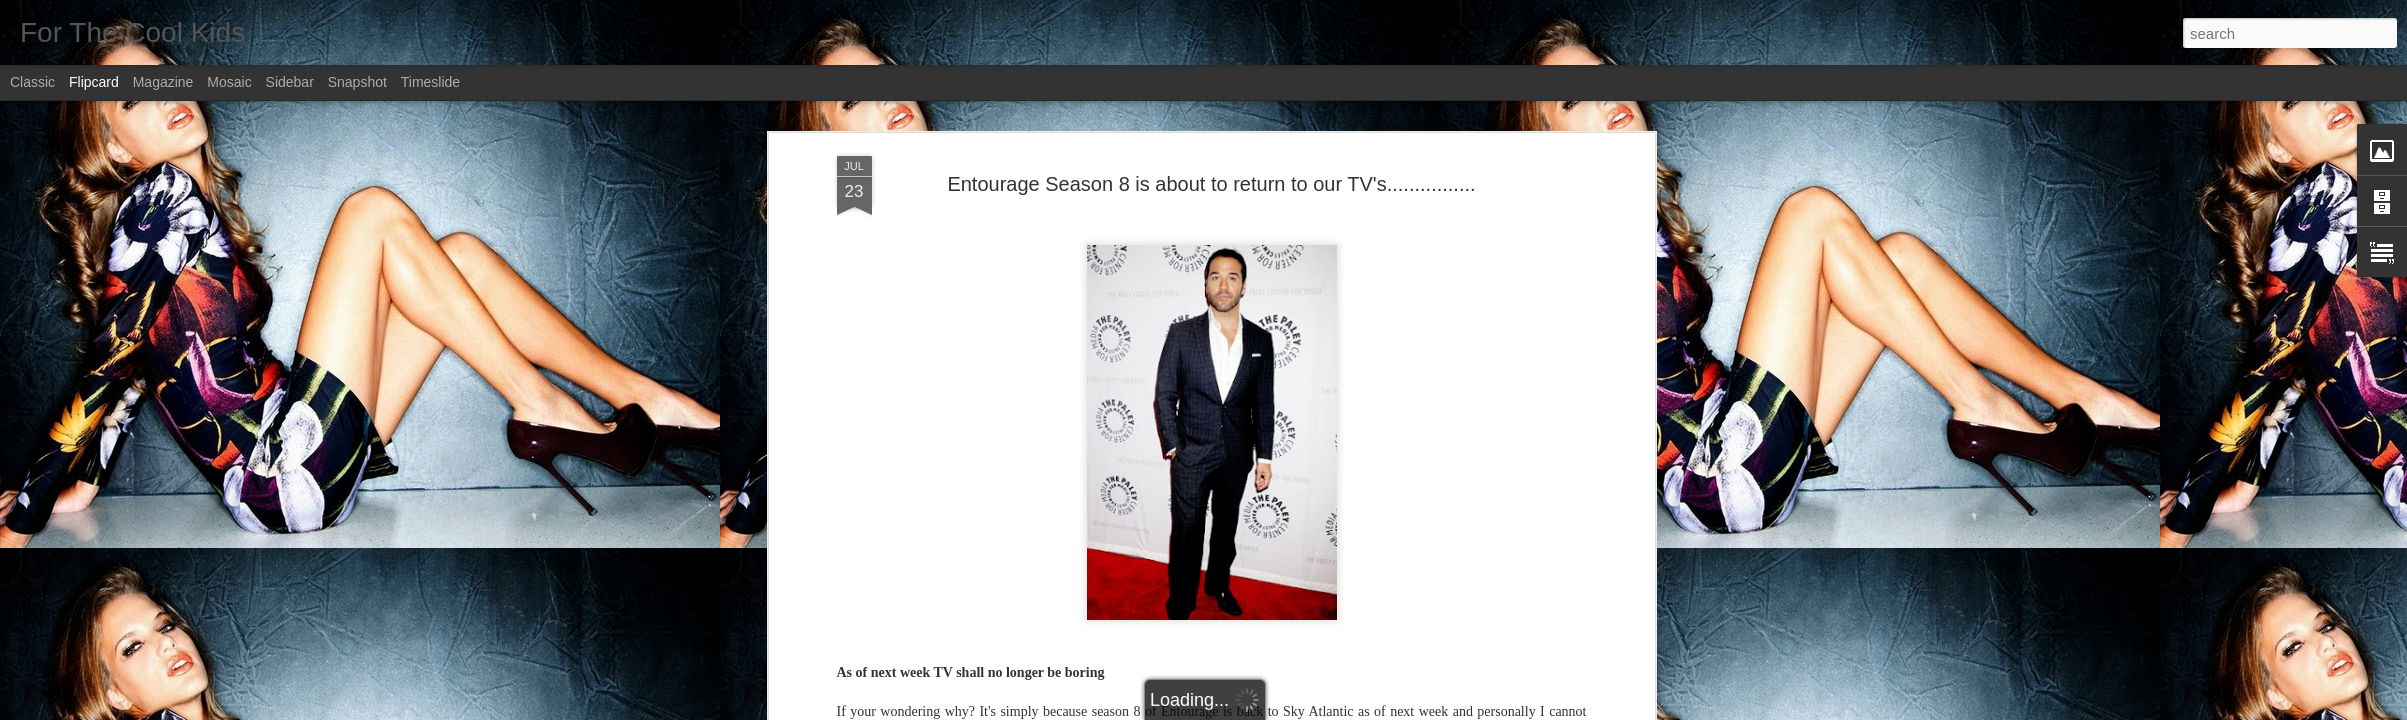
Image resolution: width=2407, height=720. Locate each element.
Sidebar (290, 82)
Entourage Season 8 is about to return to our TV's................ (1211, 184)
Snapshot (357, 82)
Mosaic (229, 82)
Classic (32, 82)
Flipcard (94, 82)
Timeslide (430, 82)
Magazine (163, 82)
